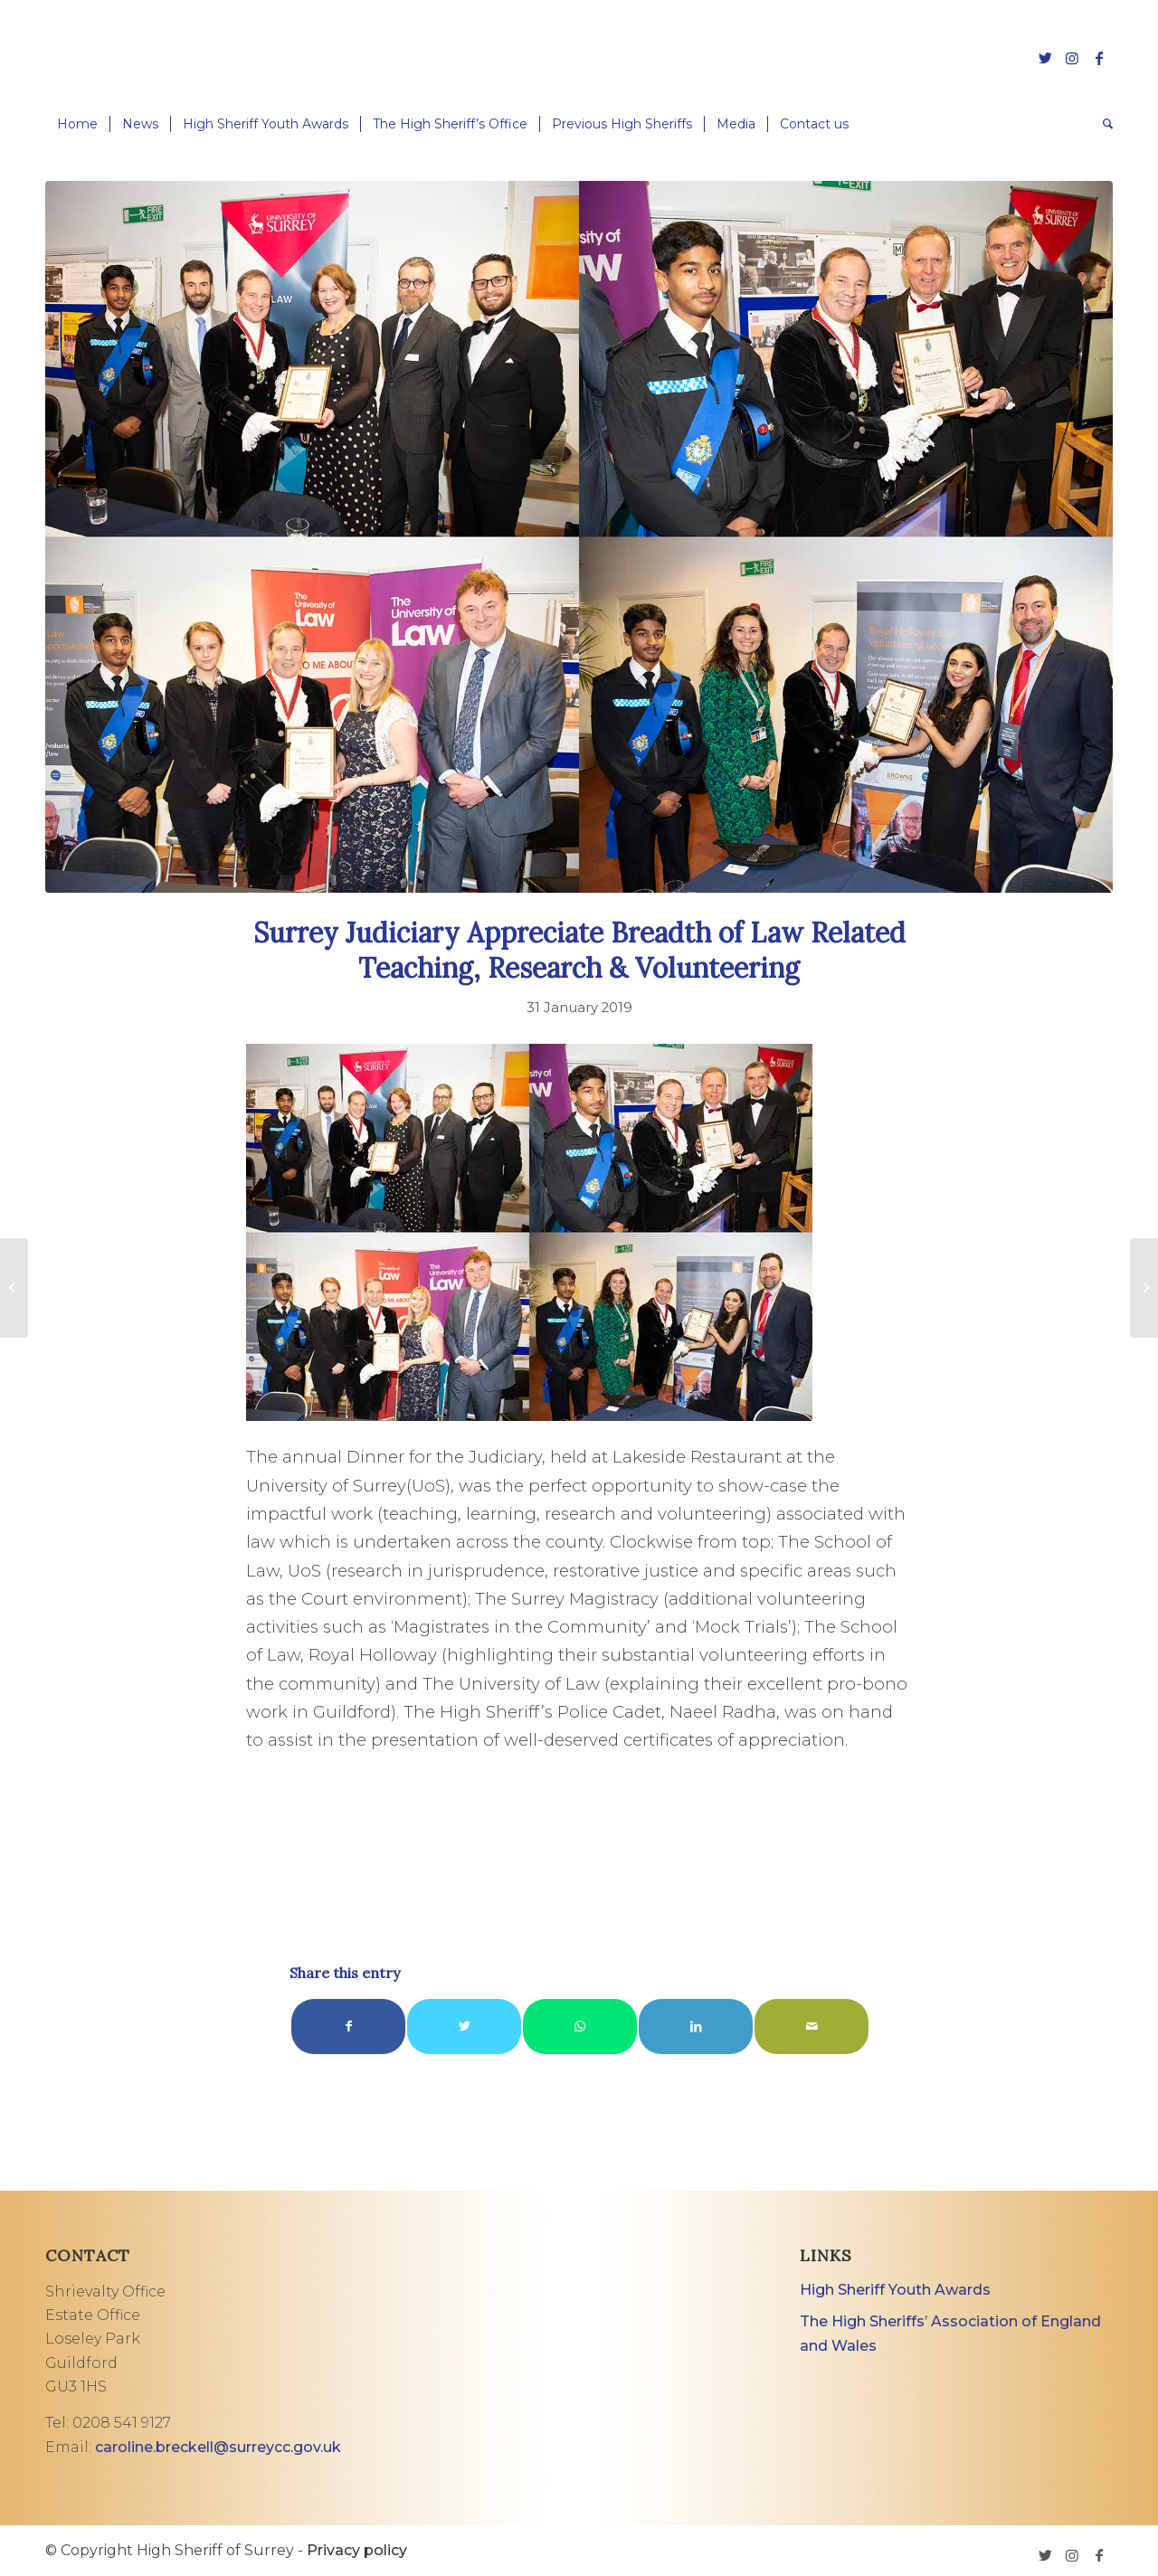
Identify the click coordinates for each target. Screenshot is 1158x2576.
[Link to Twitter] (1044, 57)
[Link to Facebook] (1099, 57)
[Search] (1102, 124)
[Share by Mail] (811, 2026)
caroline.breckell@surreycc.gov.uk (218, 2447)
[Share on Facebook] (348, 2026)
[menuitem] (77, 124)
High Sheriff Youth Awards (895, 2289)
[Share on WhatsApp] (580, 2026)
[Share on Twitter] (464, 2026)
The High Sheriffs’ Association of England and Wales (950, 2333)
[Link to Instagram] (1072, 57)
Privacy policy (357, 2550)
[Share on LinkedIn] (696, 2026)
